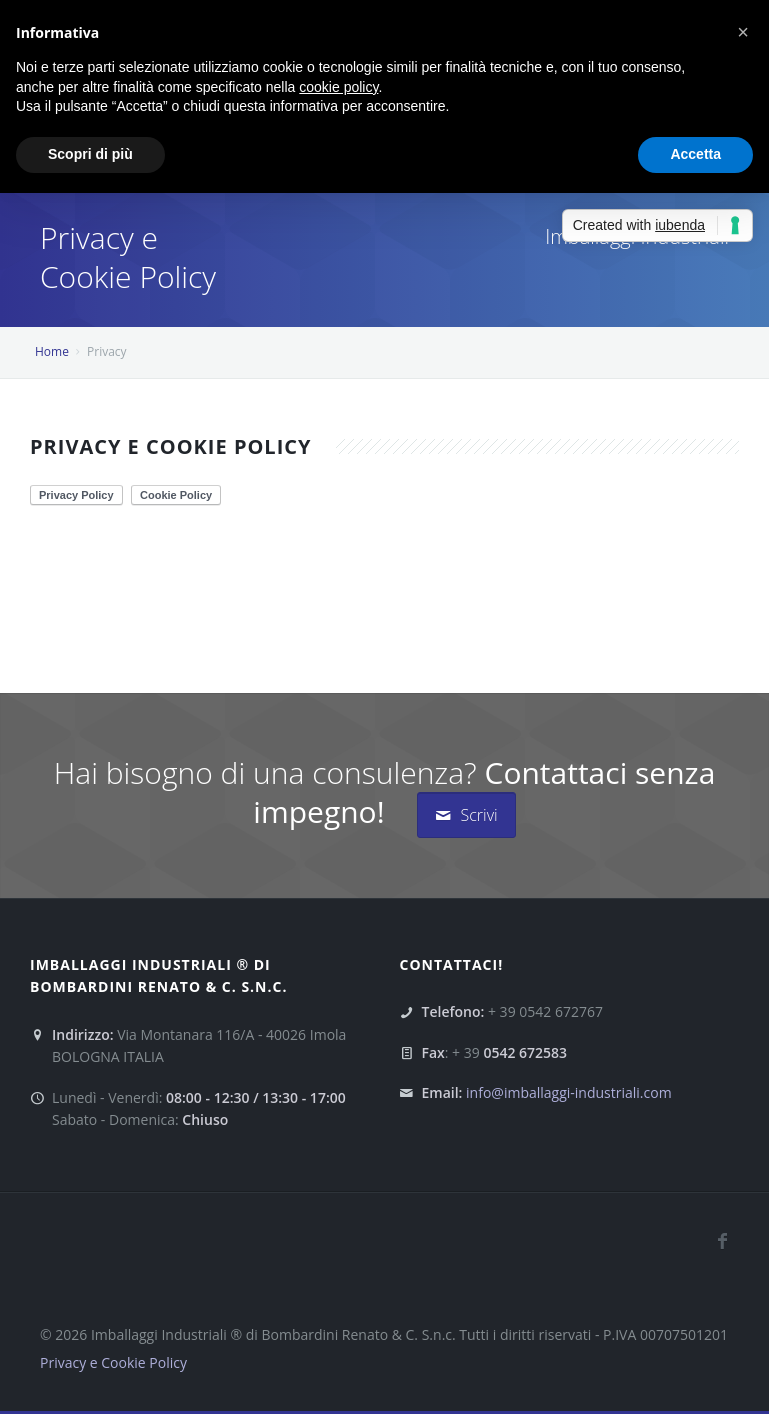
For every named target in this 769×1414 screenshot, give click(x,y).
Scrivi (466, 815)
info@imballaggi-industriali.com (569, 1092)
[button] (743, 32)
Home (52, 351)
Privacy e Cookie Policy (113, 1362)
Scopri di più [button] (90, 154)
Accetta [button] (695, 154)
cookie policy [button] (338, 87)
